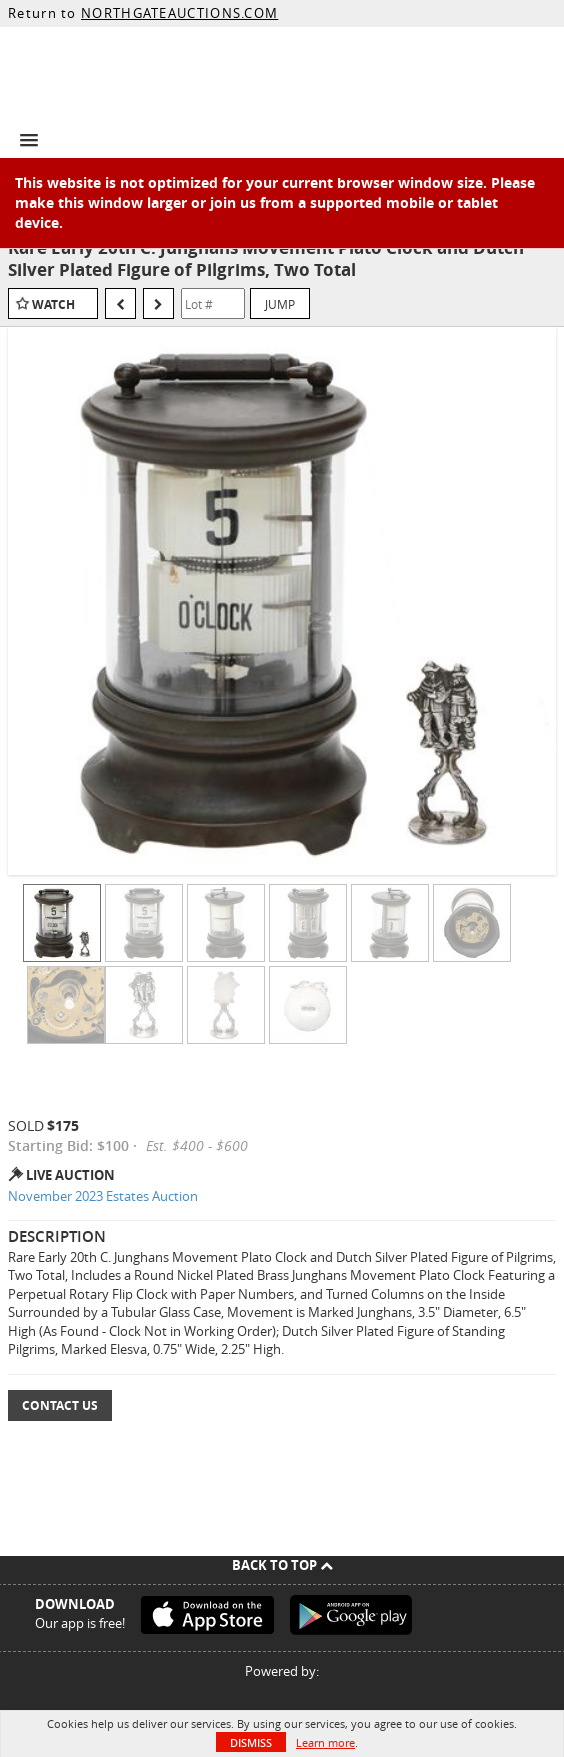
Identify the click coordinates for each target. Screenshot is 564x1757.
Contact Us (60, 1405)
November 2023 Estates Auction (103, 1196)
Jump (280, 304)
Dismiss (251, 1742)
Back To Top (282, 1565)
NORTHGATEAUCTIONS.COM (179, 13)
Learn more (325, 1742)
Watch (53, 304)
